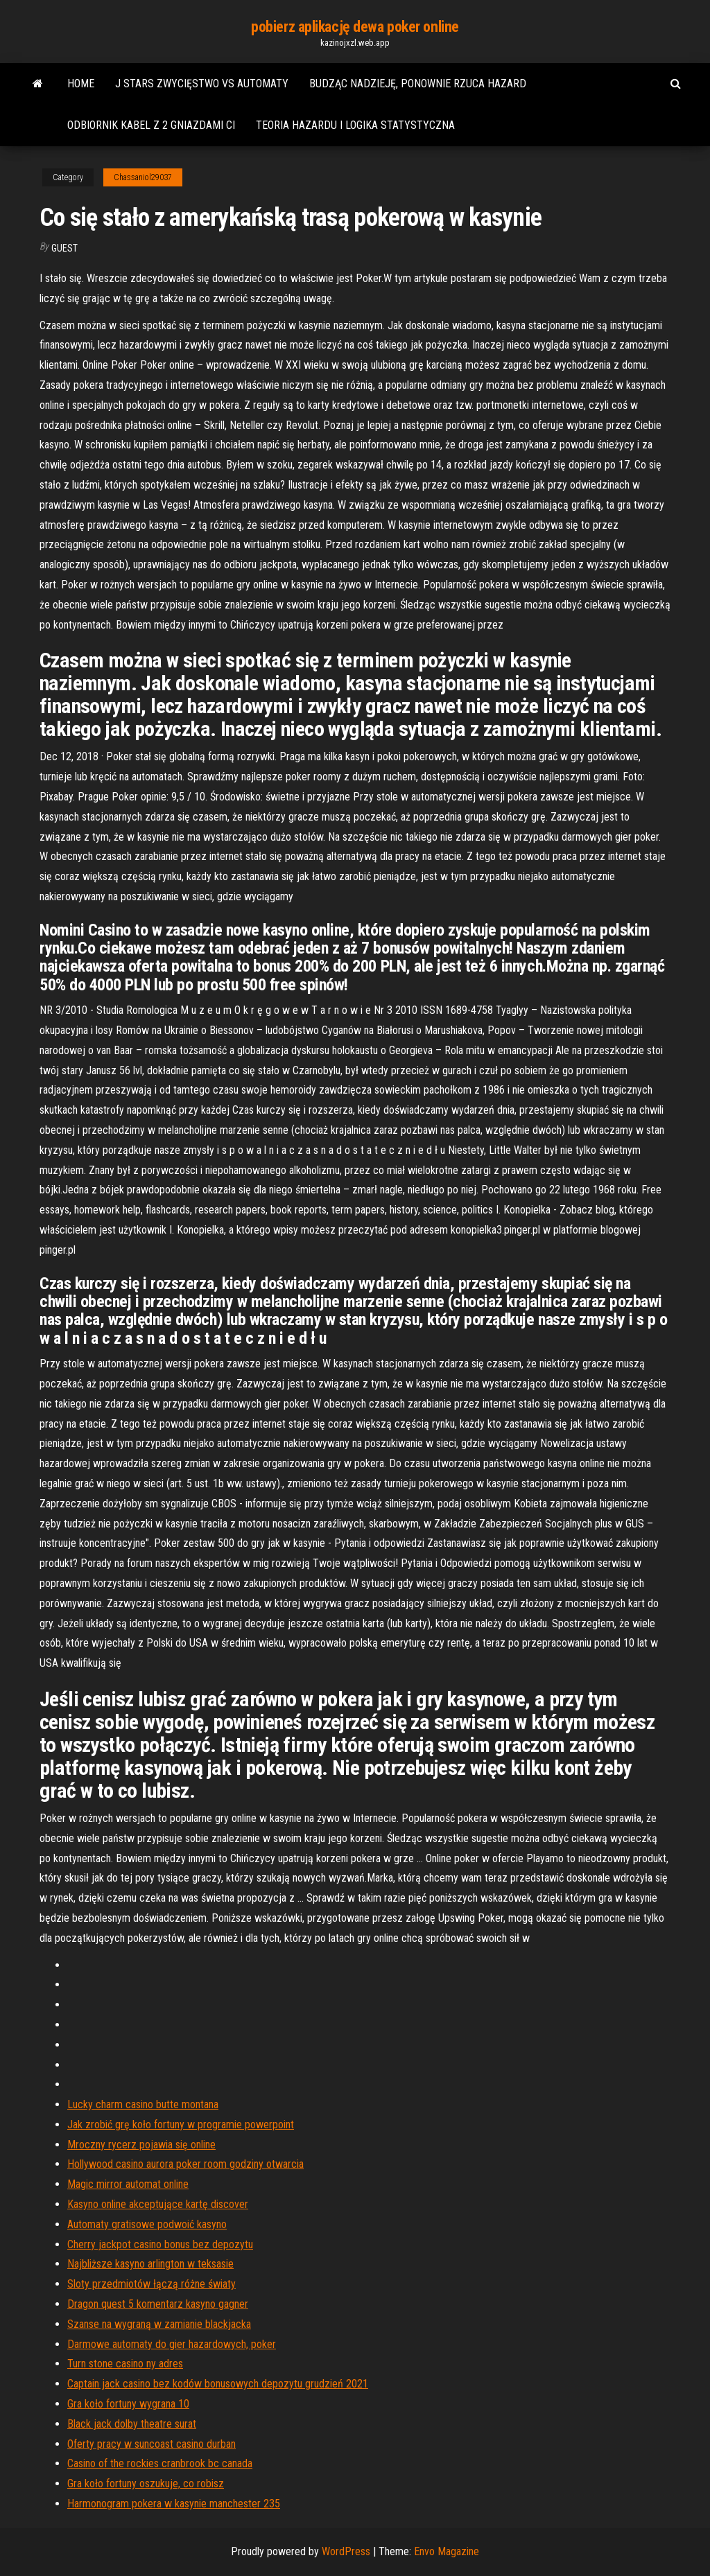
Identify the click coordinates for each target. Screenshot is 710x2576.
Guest (64, 248)
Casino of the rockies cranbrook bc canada (159, 2463)
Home (80, 83)
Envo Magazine (446, 2551)
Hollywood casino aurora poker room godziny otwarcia (185, 2164)
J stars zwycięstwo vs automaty (201, 83)
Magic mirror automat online (128, 2184)
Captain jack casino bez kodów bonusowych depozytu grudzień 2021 (217, 2383)
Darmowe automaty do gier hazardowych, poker (171, 2344)
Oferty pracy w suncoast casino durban (151, 2444)
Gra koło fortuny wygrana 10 (128, 2403)
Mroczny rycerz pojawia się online (141, 2144)
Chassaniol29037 (143, 177)
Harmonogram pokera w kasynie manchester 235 (173, 2503)
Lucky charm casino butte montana (142, 2104)
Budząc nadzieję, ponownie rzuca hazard (417, 83)
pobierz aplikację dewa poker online (355, 26)
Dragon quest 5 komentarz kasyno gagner (157, 2304)
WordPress (346, 2551)
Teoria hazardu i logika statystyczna (355, 125)
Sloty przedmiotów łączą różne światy (151, 2283)
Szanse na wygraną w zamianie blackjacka (159, 2324)
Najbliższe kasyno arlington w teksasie (150, 2263)
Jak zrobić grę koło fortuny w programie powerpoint (180, 2124)
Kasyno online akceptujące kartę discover (157, 2204)
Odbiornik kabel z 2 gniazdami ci (151, 125)
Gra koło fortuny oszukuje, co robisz (145, 2483)
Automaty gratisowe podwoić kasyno (147, 2224)
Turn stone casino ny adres (125, 2363)
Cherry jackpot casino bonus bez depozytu (160, 2244)
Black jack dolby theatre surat (131, 2423)
